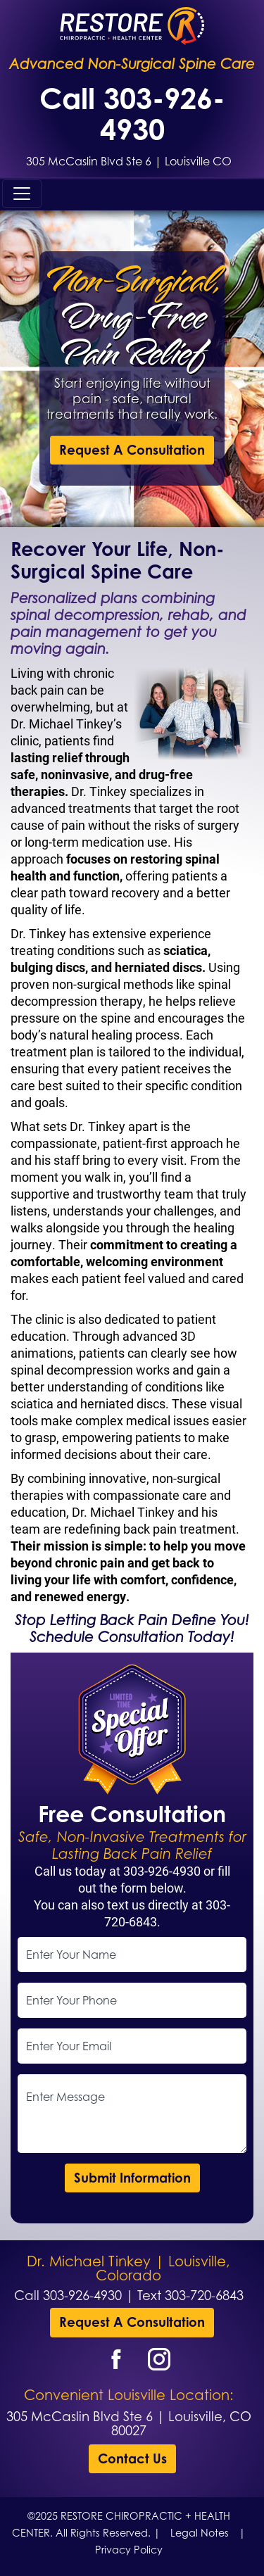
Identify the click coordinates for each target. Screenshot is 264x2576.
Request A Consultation (132, 449)
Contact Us (132, 2458)
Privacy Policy (129, 2550)
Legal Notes (199, 2533)
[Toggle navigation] (22, 193)
